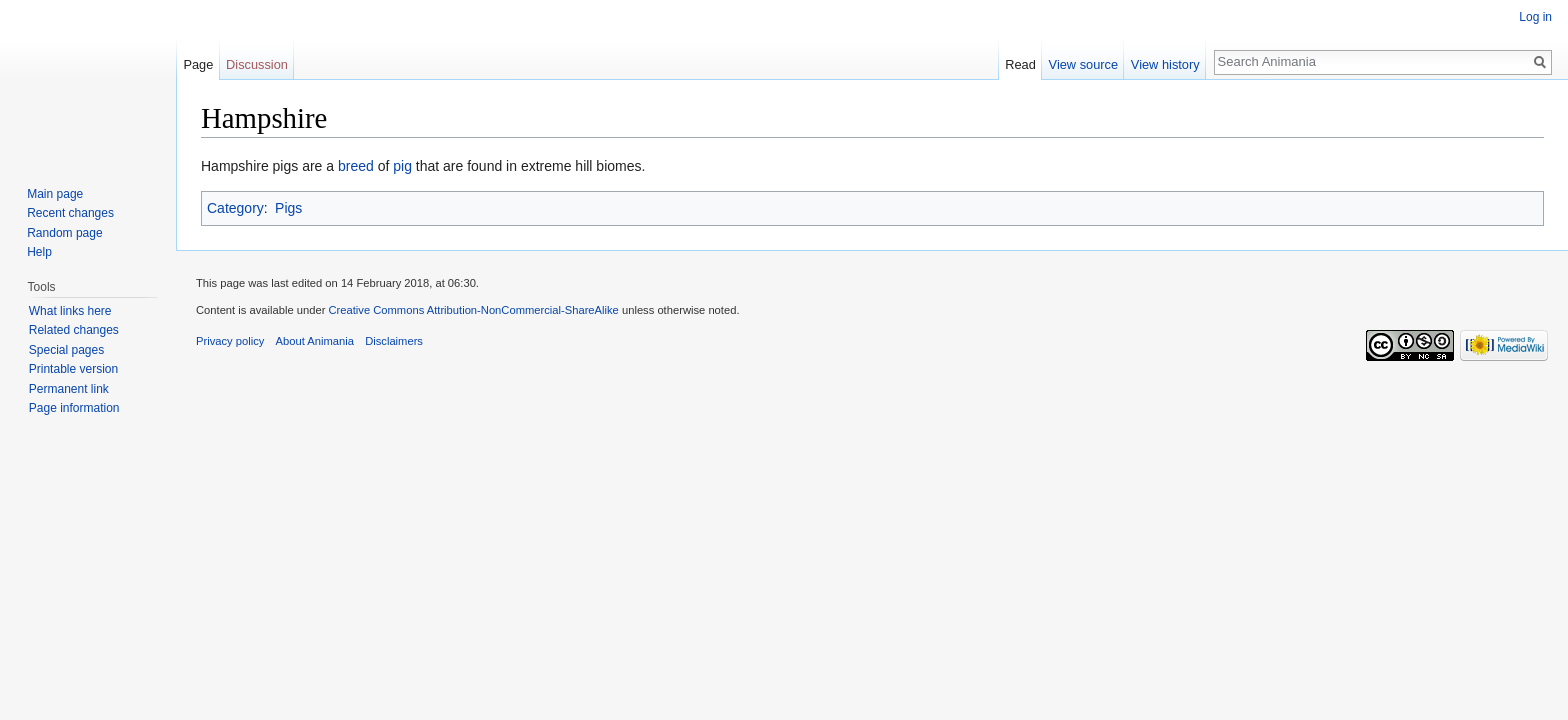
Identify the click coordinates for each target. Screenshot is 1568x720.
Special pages (66, 350)
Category (235, 208)
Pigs (288, 208)
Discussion (257, 64)
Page (198, 64)
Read (1020, 64)
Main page (55, 194)
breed (356, 166)
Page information (74, 408)
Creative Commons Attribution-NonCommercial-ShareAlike (473, 310)
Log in (1535, 17)
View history (1165, 64)
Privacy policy (230, 341)
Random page (64, 233)
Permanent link (69, 389)
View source (1083, 64)
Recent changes (70, 213)
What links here (70, 311)
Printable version (73, 369)
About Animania (315, 341)
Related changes (74, 330)
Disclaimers (394, 341)
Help (39, 252)
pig (402, 166)
